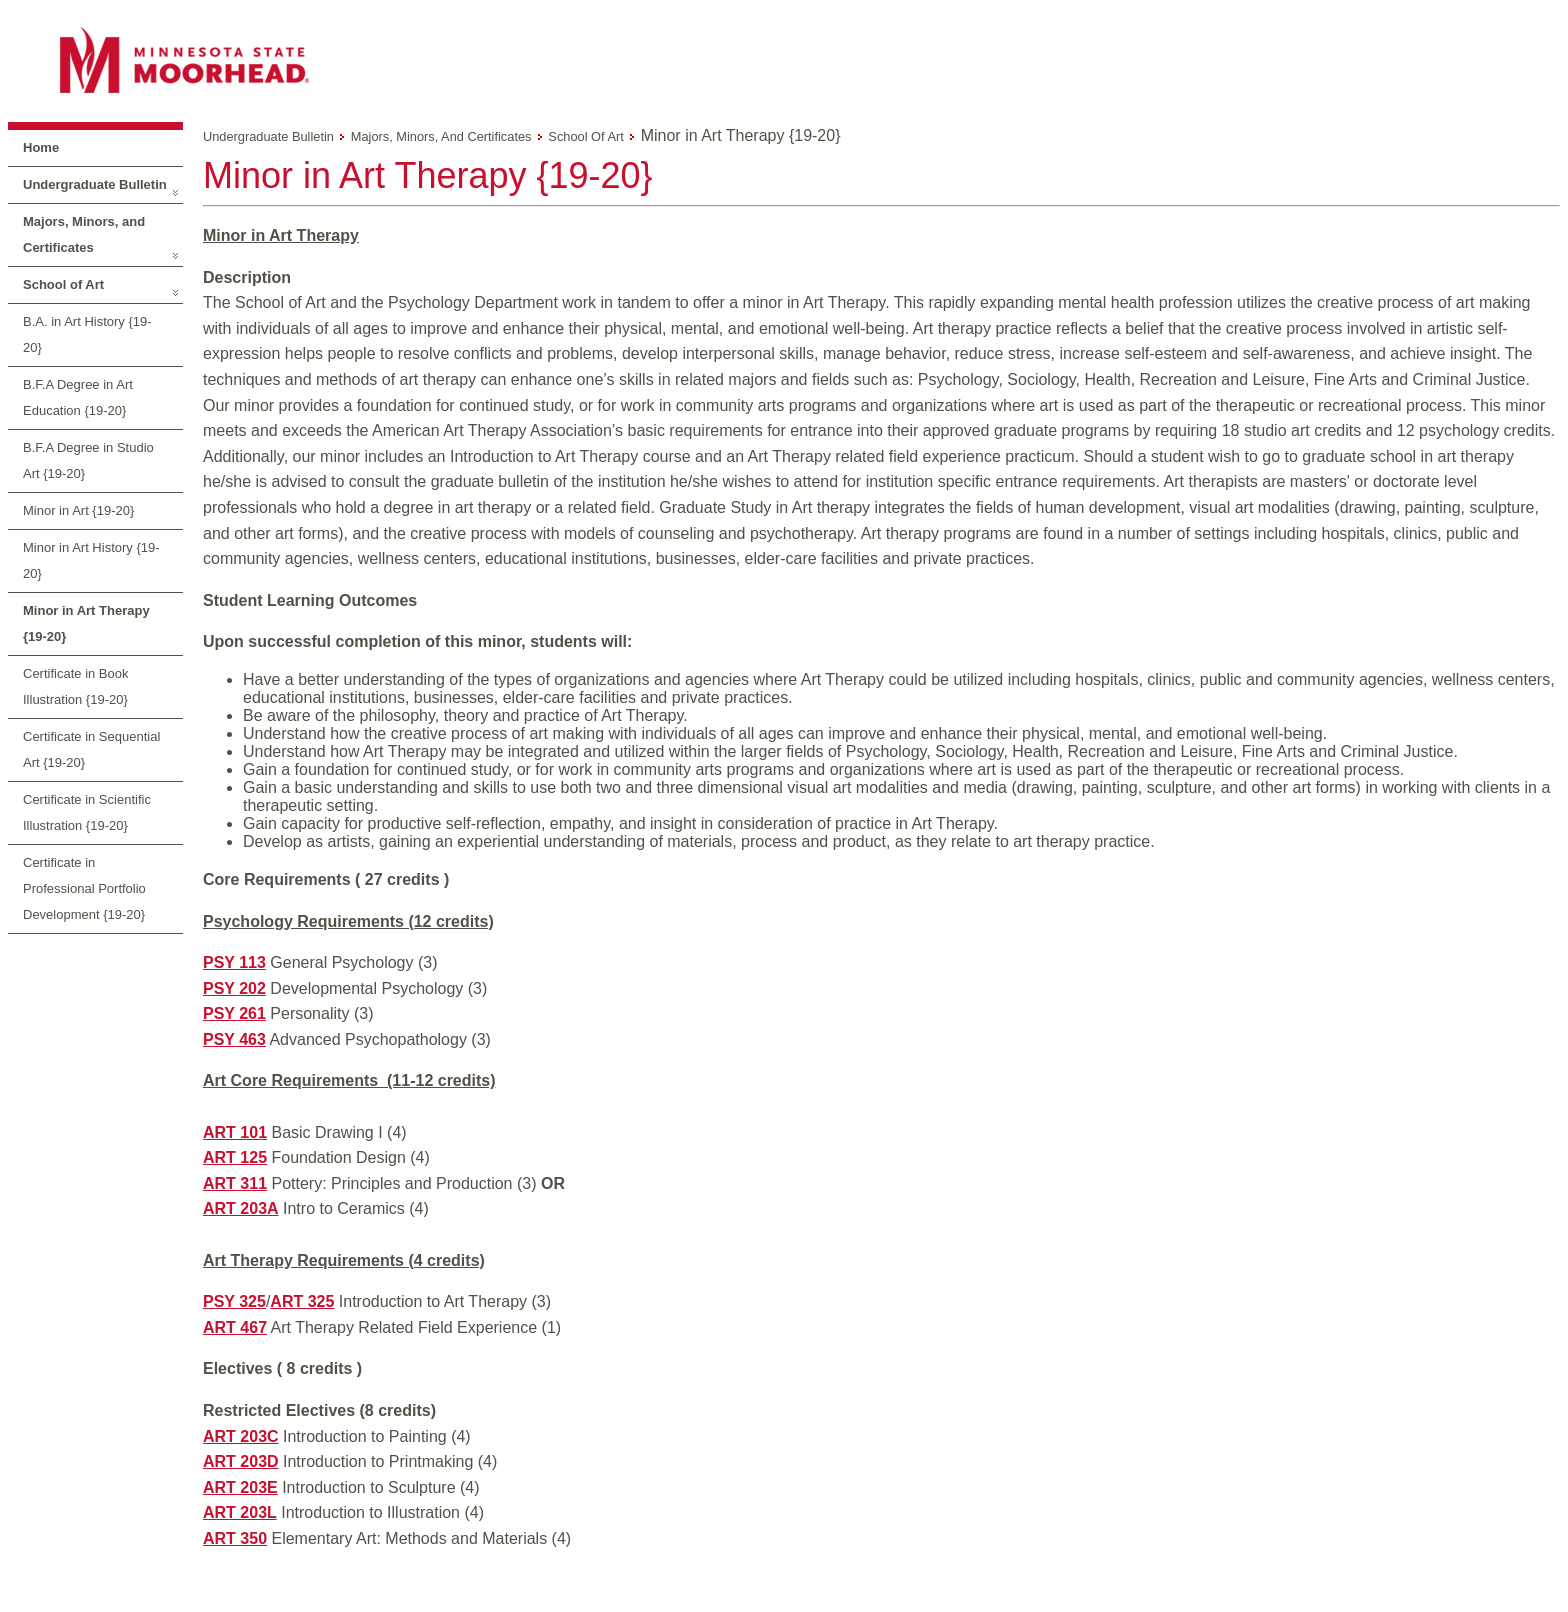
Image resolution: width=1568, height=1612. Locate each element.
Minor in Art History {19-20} (91, 560)
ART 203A (241, 1208)
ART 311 (235, 1183)
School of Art (63, 284)
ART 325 (302, 1301)
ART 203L (240, 1512)
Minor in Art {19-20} (78, 510)
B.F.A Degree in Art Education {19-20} (78, 397)
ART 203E (240, 1487)
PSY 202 (234, 988)
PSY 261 (234, 1013)
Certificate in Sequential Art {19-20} (91, 749)
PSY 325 (234, 1301)
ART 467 (235, 1327)
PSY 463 (234, 1039)
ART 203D (241, 1461)
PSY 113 (234, 962)
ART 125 (235, 1157)
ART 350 (235, 1538)
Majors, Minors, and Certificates (84, 234)
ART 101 (235, 1132)
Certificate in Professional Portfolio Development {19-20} (84, 888)
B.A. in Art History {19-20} (87, 334)
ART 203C (241, 1436)
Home (41, 147)
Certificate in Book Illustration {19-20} (76, 686)
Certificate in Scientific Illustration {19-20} (87, 812)
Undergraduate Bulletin (95, 184)
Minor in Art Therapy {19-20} (86, 623)
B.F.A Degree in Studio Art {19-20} (88, 460)
